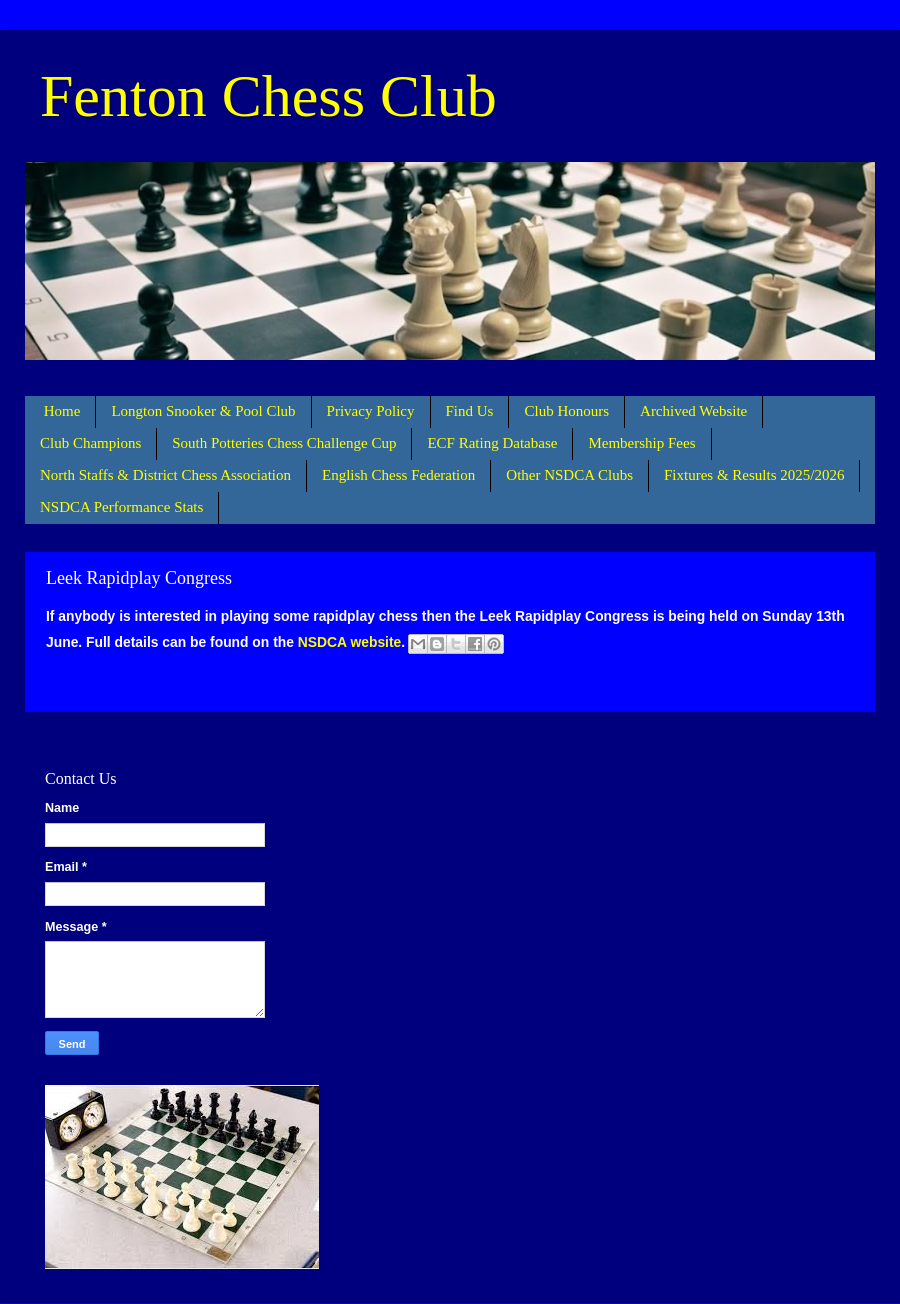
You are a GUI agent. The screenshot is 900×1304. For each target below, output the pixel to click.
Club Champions (90, 443)
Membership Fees (641, 443)
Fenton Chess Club (268, 96)
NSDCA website (349, 642)
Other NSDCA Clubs (569, 475)
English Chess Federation (398, 475)
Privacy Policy (371, 411)
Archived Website (693, 411)
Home (62, 411)
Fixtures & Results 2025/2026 (754, 475)
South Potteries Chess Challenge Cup (284, 443)
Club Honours (566, 411)
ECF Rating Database (492, 443)
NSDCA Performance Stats (121, 507)
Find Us (470, 411)
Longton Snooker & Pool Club (203, 411)
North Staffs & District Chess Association (165, 475)
